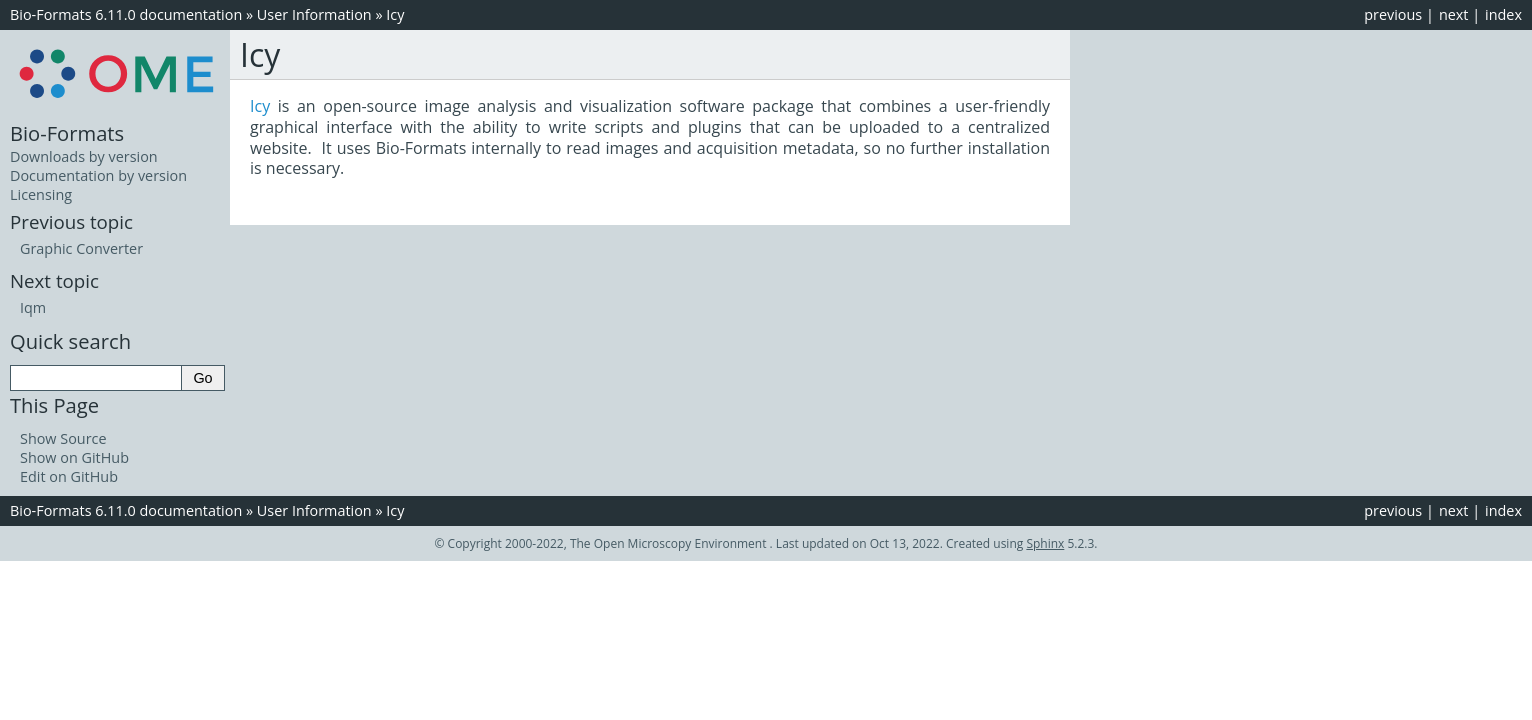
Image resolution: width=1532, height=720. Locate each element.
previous (1393, 14)
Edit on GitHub (69, 476)
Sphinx (1045, 543)
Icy (395, 14)
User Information (314, 14)
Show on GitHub (74, 457)
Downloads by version (84, 156)
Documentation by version (98, 175)
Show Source (63, 438)
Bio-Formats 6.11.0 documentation (126, 14)
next (1454, 14)
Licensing (41, 194)
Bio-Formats (67, 133)
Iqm (33, 307)
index (1503, 14)
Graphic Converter (81, 248)
